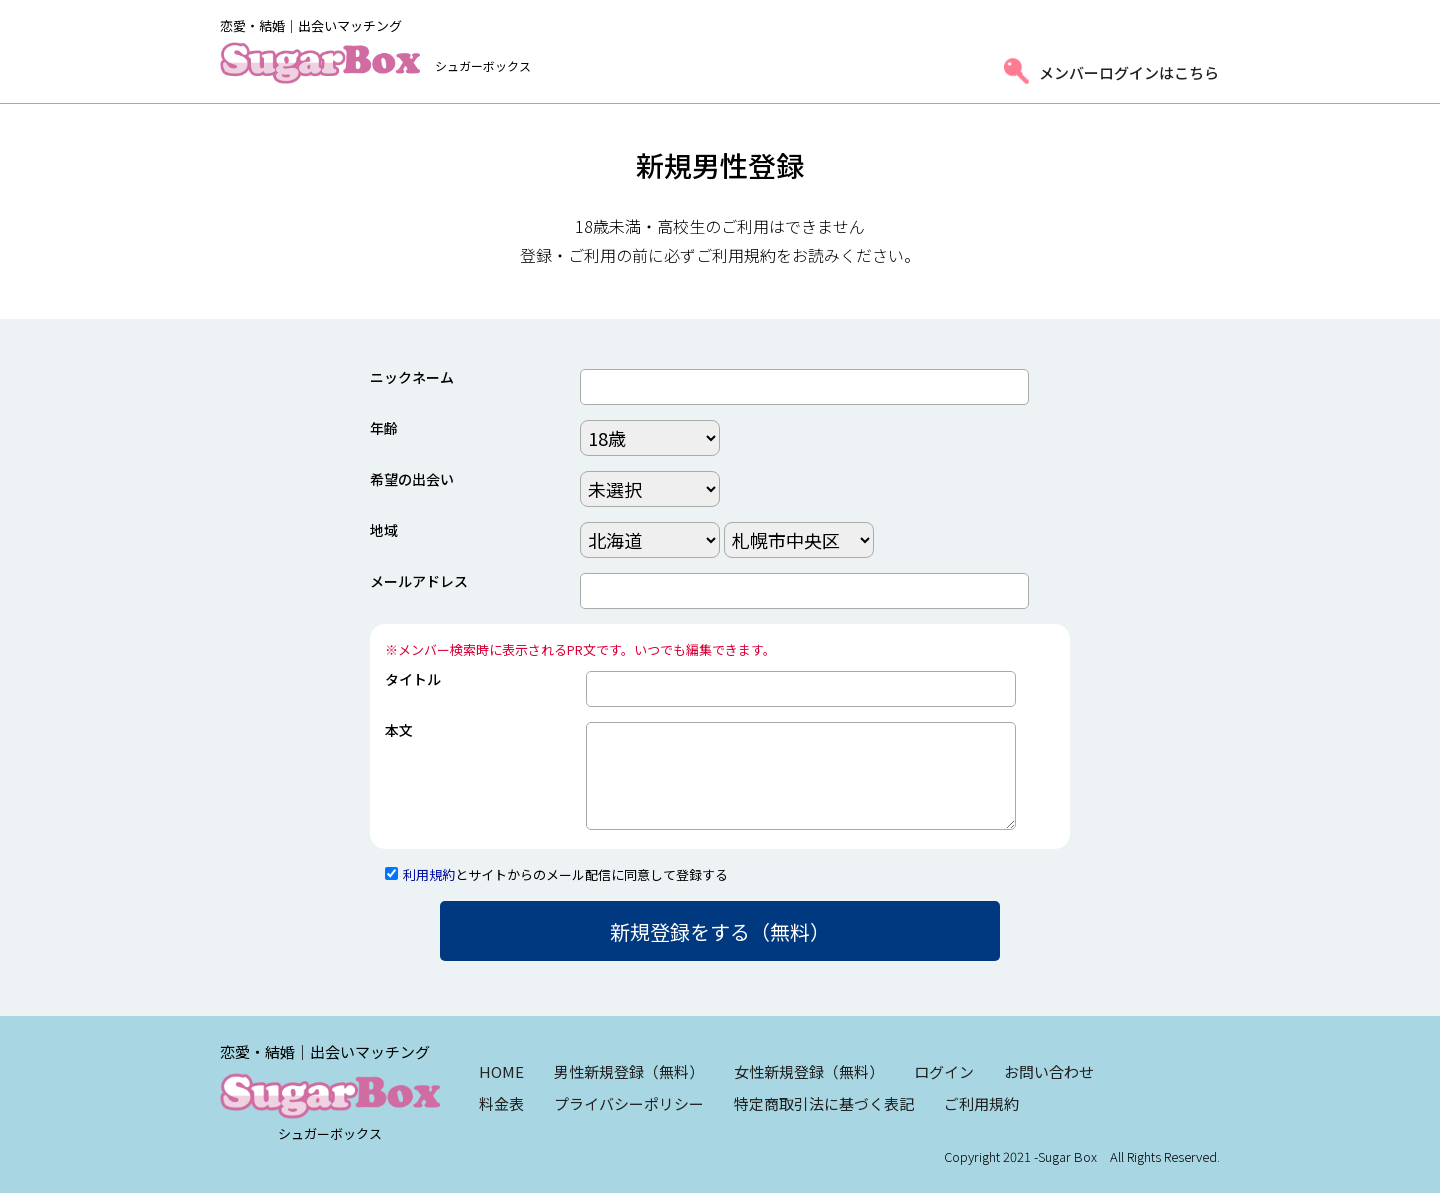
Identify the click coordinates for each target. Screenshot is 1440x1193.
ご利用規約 (981, 1103)
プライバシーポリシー (629, 1103)
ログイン (944, 1071)
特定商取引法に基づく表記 (824, 1103)
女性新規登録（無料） (809, 1071)
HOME (501, 1071)
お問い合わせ (1049, 1071)
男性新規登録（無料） (629, 1071)
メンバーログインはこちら (1129, 72)
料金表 (501, 1103)
